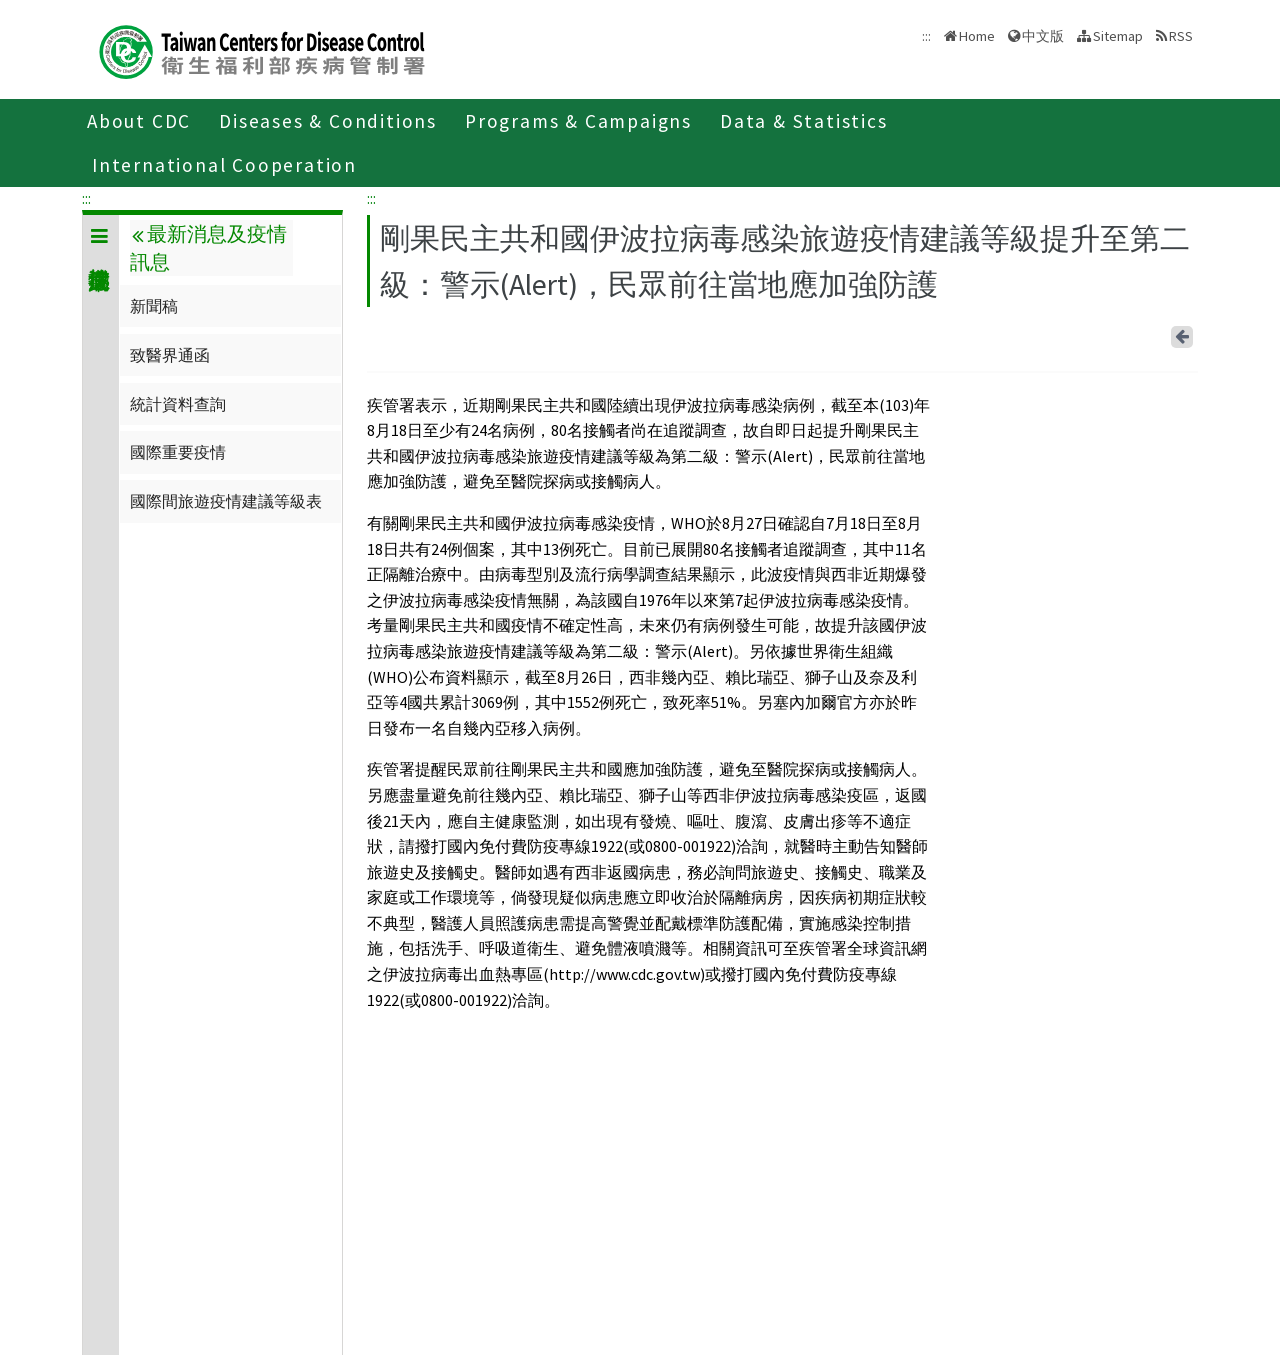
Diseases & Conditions (328, 121)
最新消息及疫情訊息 (208, 248)
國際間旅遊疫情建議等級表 (226, 501)
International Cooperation (224, 165)
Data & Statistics (804, 121)
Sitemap (1118, 36)
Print (1159, 333)
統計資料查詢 (178, 404)
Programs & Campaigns (578, 121)
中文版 (1043, 36)
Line (1155, 333)
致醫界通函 (170, 355)
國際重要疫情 (178, 452)
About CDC (139, 121)
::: (86, 198)
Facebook (1151, 333)
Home (977, 36)
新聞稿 (154, 306)
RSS (1181, 36)
